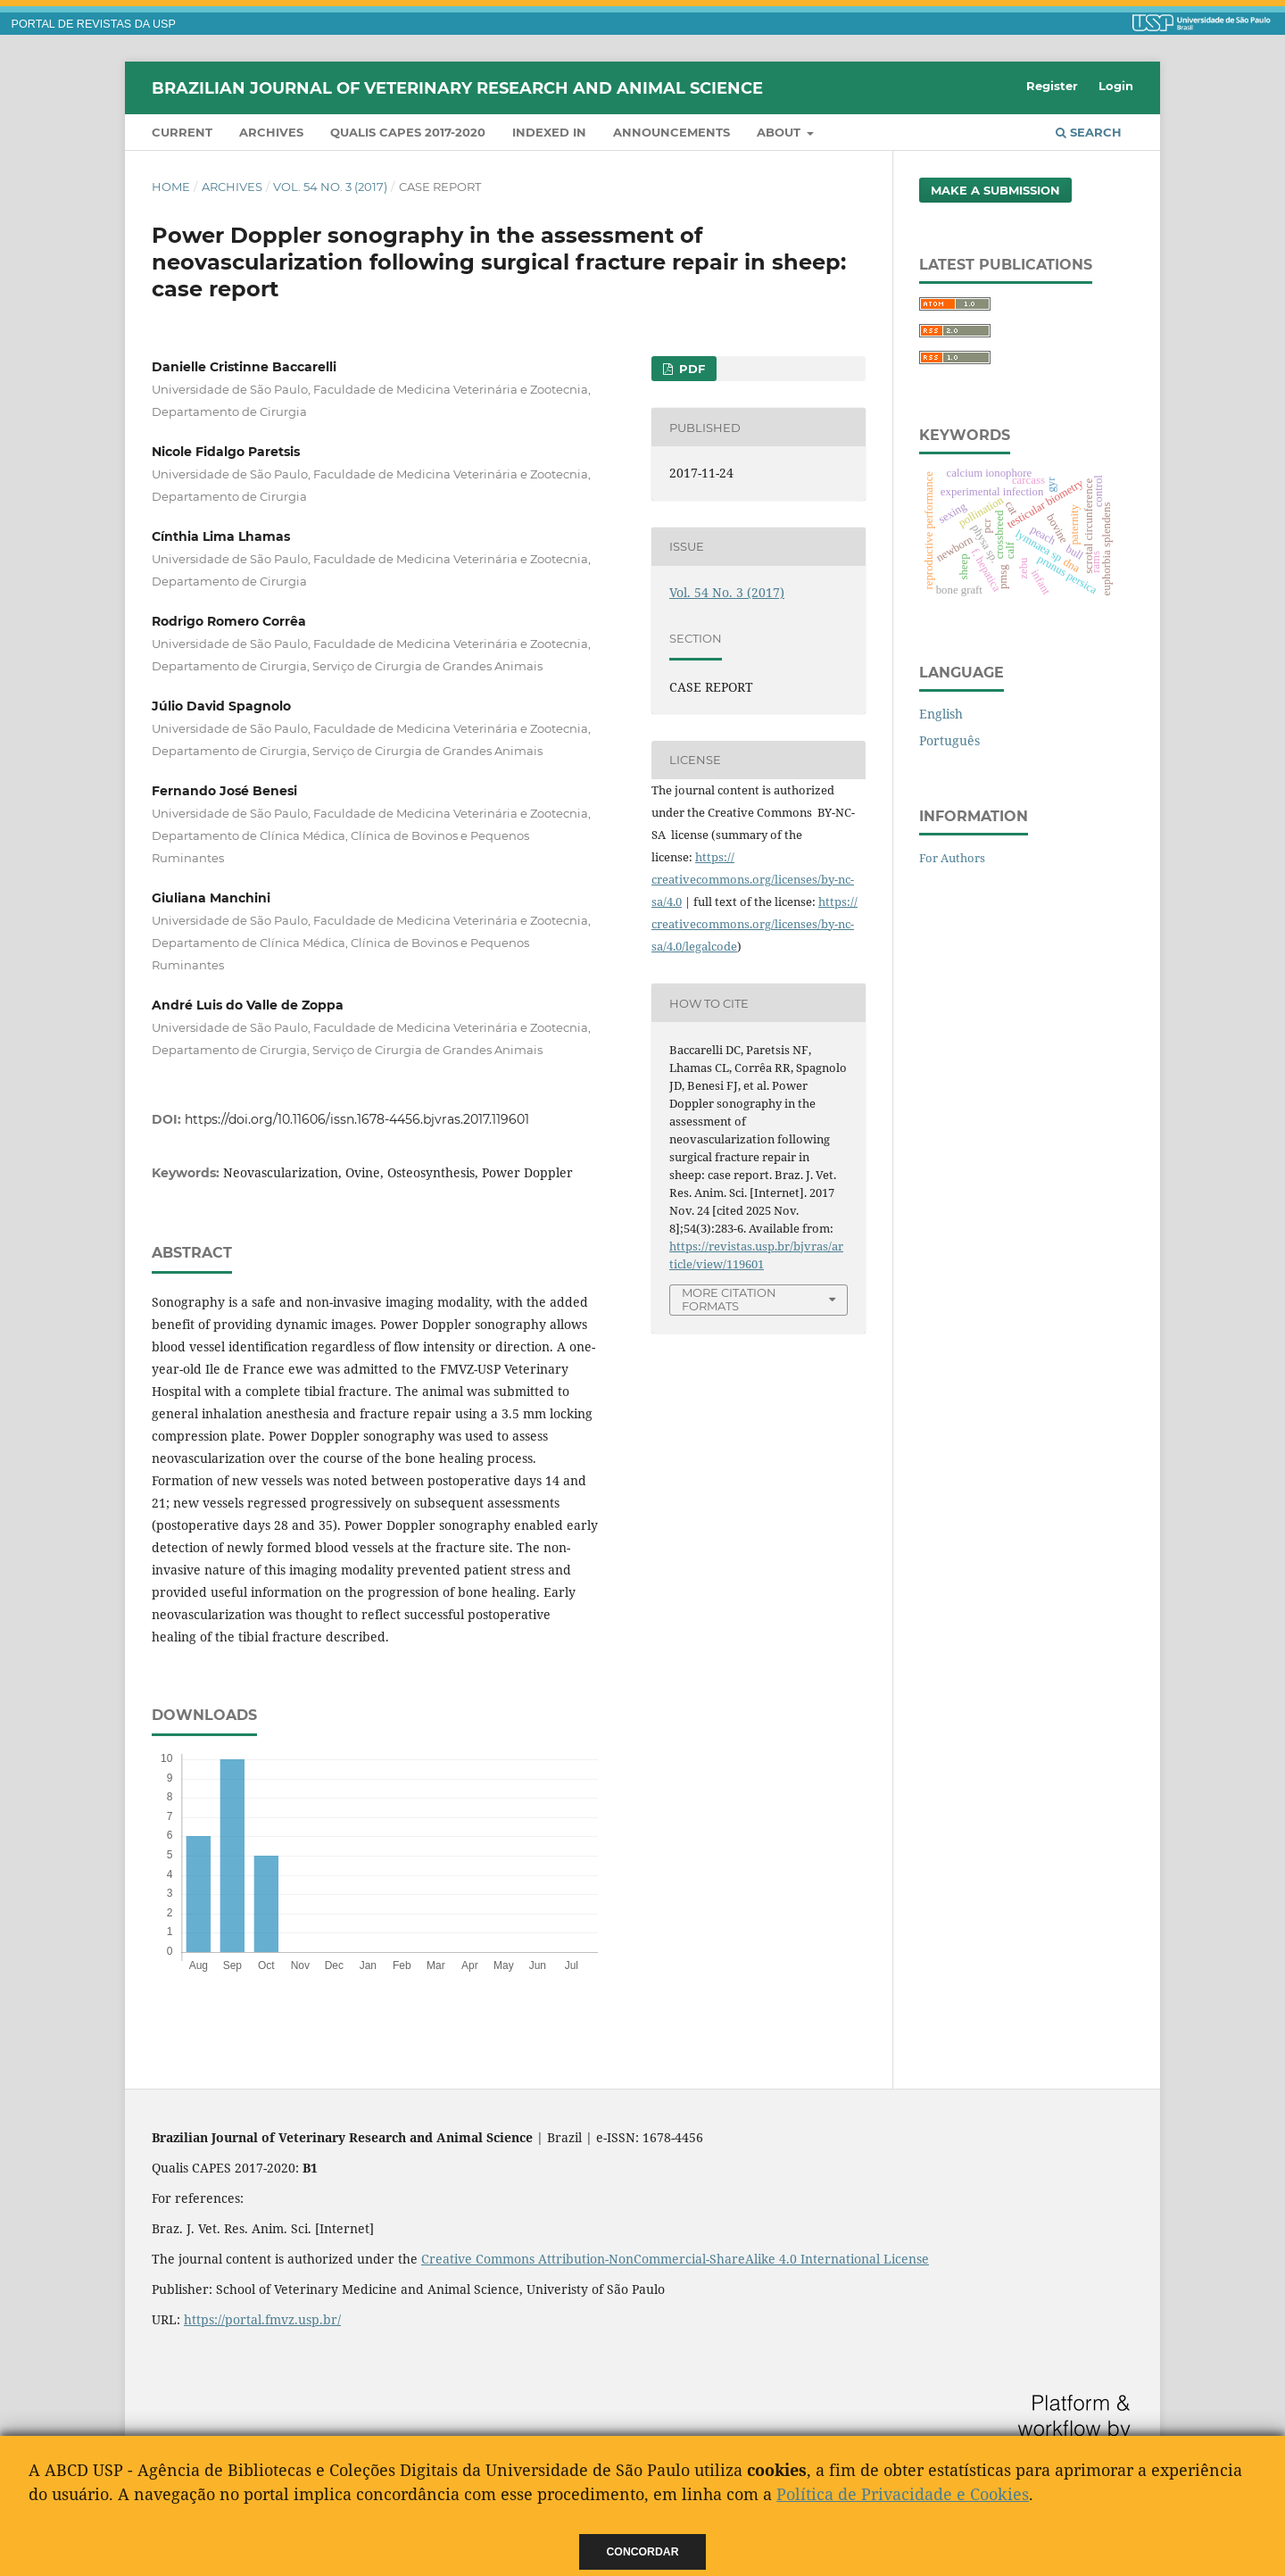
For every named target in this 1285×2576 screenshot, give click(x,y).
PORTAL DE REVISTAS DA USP (94, 24)
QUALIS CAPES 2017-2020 (407, 132)
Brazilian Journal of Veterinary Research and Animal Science (457, 87)
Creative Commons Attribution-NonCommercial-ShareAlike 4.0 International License (675, 2258)
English (941, 713)
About (780, 132)
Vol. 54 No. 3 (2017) (330, 186)
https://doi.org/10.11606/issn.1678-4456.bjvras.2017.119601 (357, 1119)
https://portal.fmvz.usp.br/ (262, 2319)
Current (182, 132)
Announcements (671, 132)
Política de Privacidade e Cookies (902, 2494)
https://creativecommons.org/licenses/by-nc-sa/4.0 (752, 879)
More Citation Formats (729, 1299)
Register (1052, 86)
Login (1115, 86)
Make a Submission (995, 190)
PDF (690, 368)
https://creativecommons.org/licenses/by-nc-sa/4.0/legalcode (754, 923)
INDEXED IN (549, 132)
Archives (271, 132)
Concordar (643, 2552)
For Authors (952, 858)
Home (171, 186)
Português (949, 740)
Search (1089, 132)
